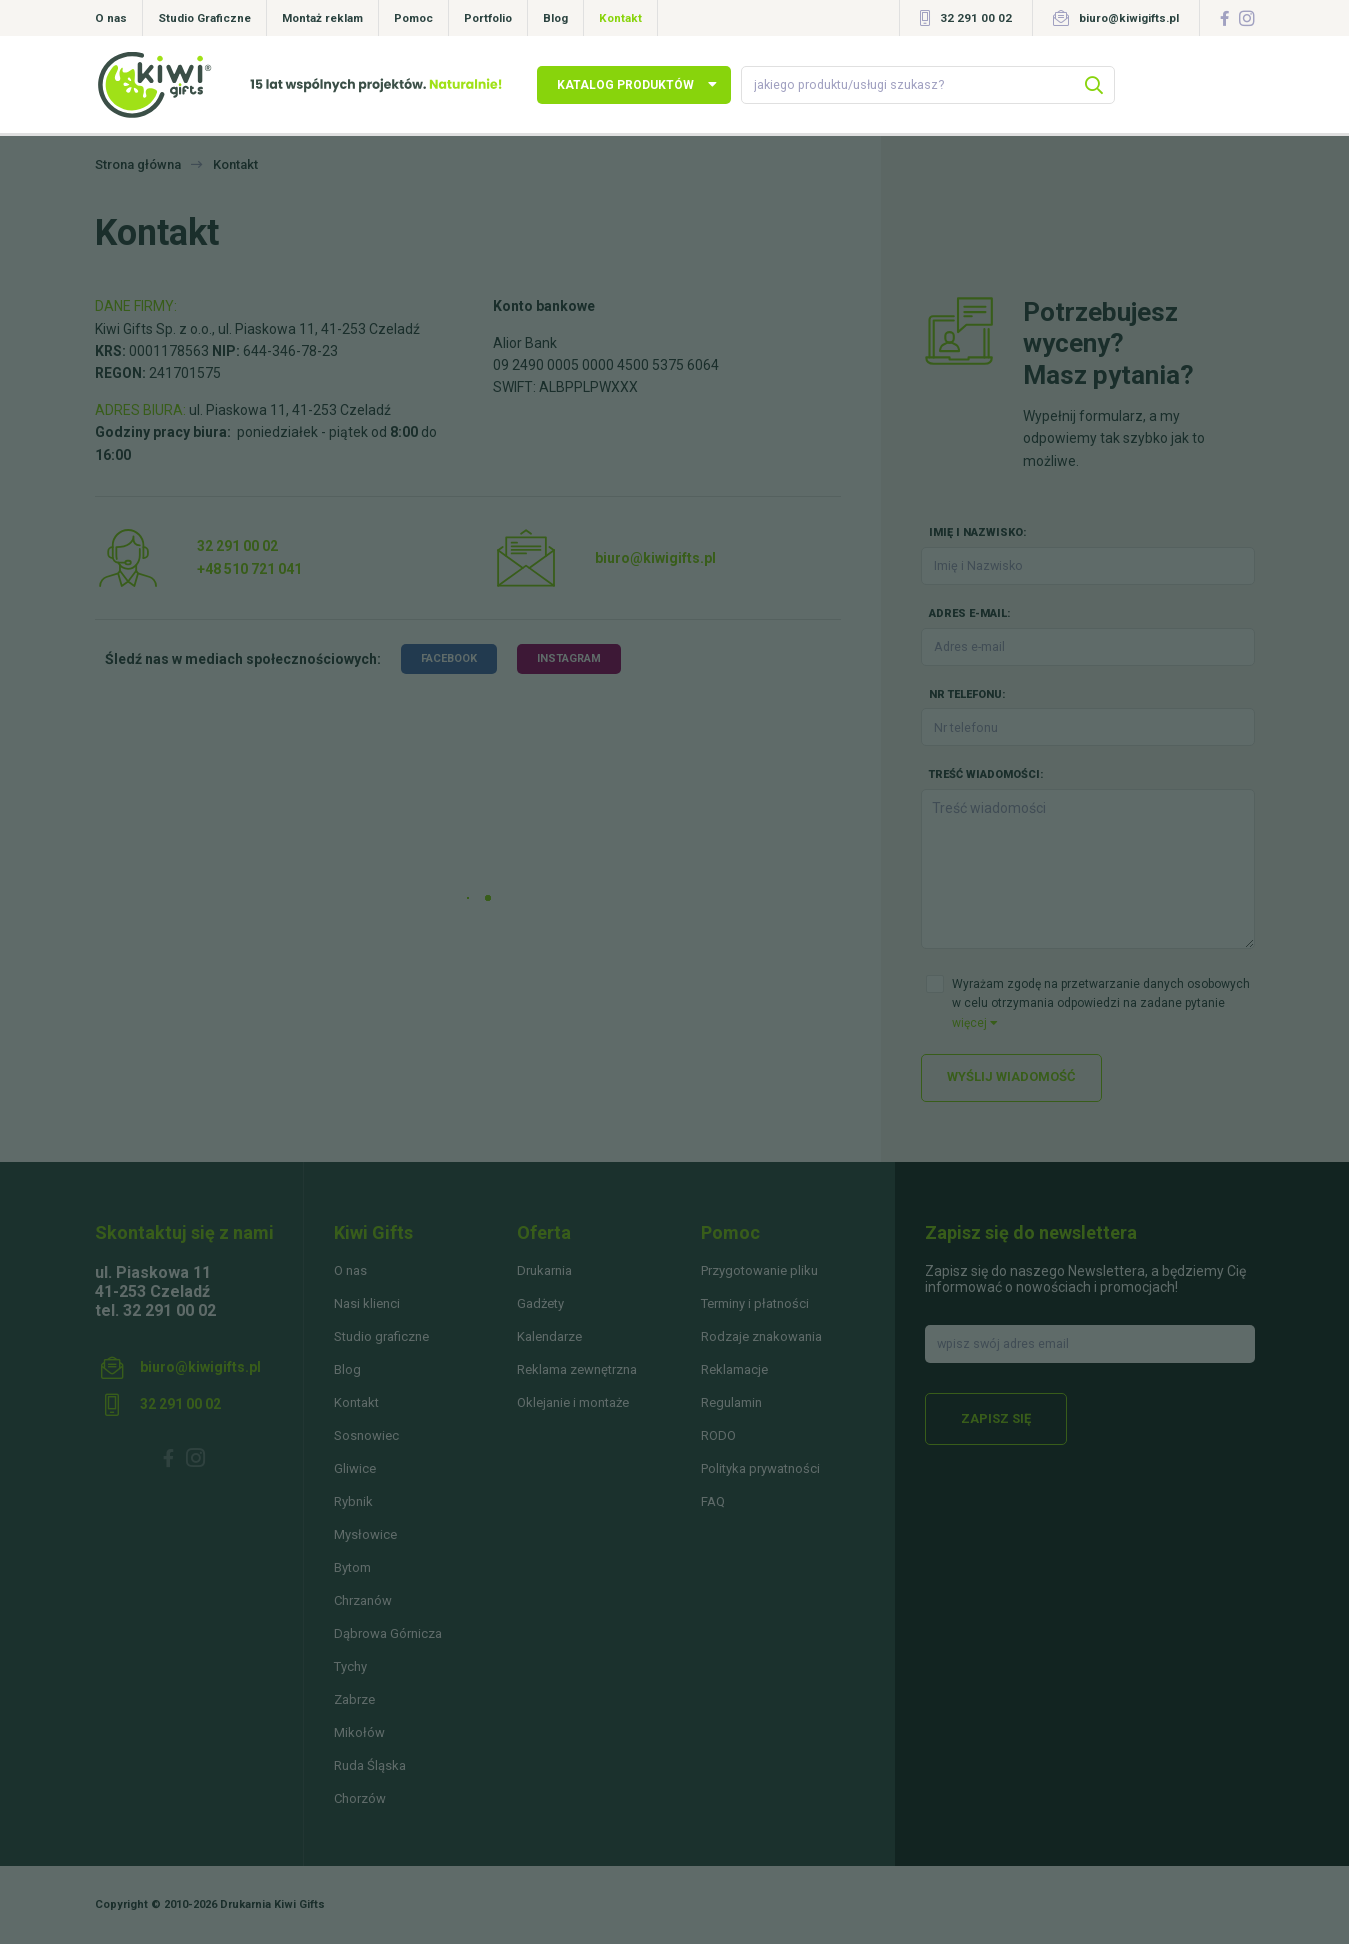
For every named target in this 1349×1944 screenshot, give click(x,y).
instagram (569, 658)
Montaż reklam (322, 18)
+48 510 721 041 (249, 569)
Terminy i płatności (755, 1303)
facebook (449, 658)
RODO (718, 1435)
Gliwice (355, 1468)
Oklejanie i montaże (573, 1402)
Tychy (350, 1666)
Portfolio (488, 18)
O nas (111, 18)
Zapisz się (996, 1418)
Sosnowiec (366, 1435)
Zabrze (354, 1699)
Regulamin (731, 1402)
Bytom (352, 1567)
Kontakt (620, 18)
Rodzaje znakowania (761, 1336)
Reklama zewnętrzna (577, 1369)
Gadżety (540, 1303)
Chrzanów (363, 1600)
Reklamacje (734, 1369)
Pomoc (413, 18)
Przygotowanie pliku (759, 1270)
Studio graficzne (381, 1336)
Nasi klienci (367, 1303)
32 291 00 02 (976, 18)
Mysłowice (365, 1534)
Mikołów (359, 1732)
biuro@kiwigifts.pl (1129, 18)
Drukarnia (544, 1270)
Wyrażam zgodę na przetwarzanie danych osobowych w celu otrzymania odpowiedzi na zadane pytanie (1101, 1003)
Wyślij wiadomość (1011, 1076)
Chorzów (360, 1798)
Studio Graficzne (204, 18)
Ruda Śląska (370, 1765)
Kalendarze (549, 1336)
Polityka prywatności (760, 1468)
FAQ (713, 1501)
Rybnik (353, 1501)
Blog (555, 18)
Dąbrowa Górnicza (388, 1633)
